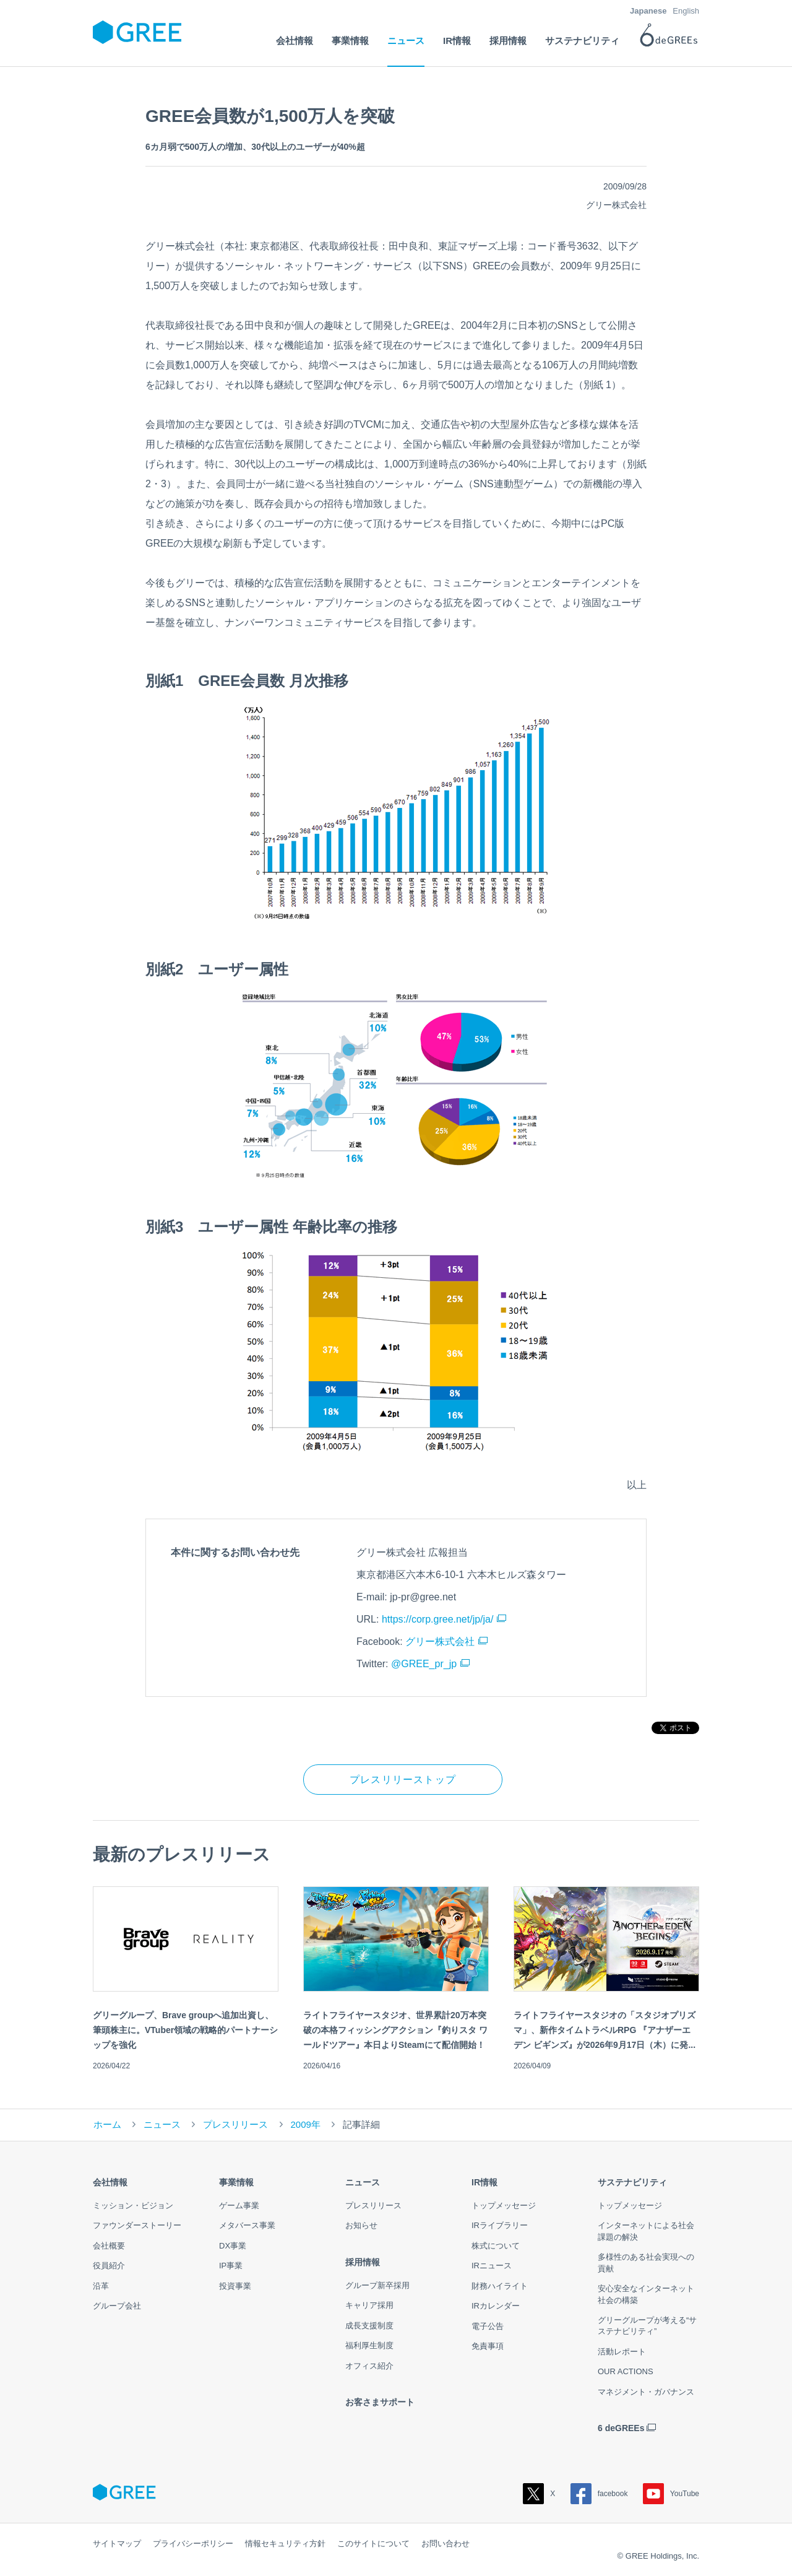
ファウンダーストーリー (137, 2225)
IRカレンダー (495, 2305)
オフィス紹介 (369, 2365)
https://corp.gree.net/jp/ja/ (438, 1619)
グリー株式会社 (440, 1641)
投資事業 (235, 2286)
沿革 (101, 2286)
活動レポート (622, 2351)
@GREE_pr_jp (424, 1664)
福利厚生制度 (369, 2345)
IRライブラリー (499, 2225)
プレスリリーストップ (403, 1779)
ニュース (162, 2124)
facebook (599, 2493)
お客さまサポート (380, 2402)
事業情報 (236, 2182)
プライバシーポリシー (193, 2543)
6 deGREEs (621, 2428)
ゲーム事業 (239, 2205)
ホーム (107, 2124)
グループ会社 (117, 2305)
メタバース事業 (247, 2225)
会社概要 (109, 2245)
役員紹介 (109, 2265)
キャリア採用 (369, 2305)
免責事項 (487, 2346)
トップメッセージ (503, 2205)
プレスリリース (235, 2124)
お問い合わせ (445, 2543)
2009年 (306, 2124)
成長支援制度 (369, 2325)
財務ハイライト (499, 2286)
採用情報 (362, 2262)
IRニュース (491, 2265)
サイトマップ (117, 2543)
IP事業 (231, 2265)
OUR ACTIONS (625, 2371)
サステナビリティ (632, 2182)
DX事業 (232, 2245)
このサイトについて (373, 2543)
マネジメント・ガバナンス (646, 2391)
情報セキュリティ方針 (285, 2543)
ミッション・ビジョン (133, 2205)
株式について (495, 2245)
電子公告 (487, 2326)
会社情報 (110, 2182)
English (686, 10)
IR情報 (484, 2182)
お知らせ (361, 2225)
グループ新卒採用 (377, 2285)
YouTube (671, 2493)
